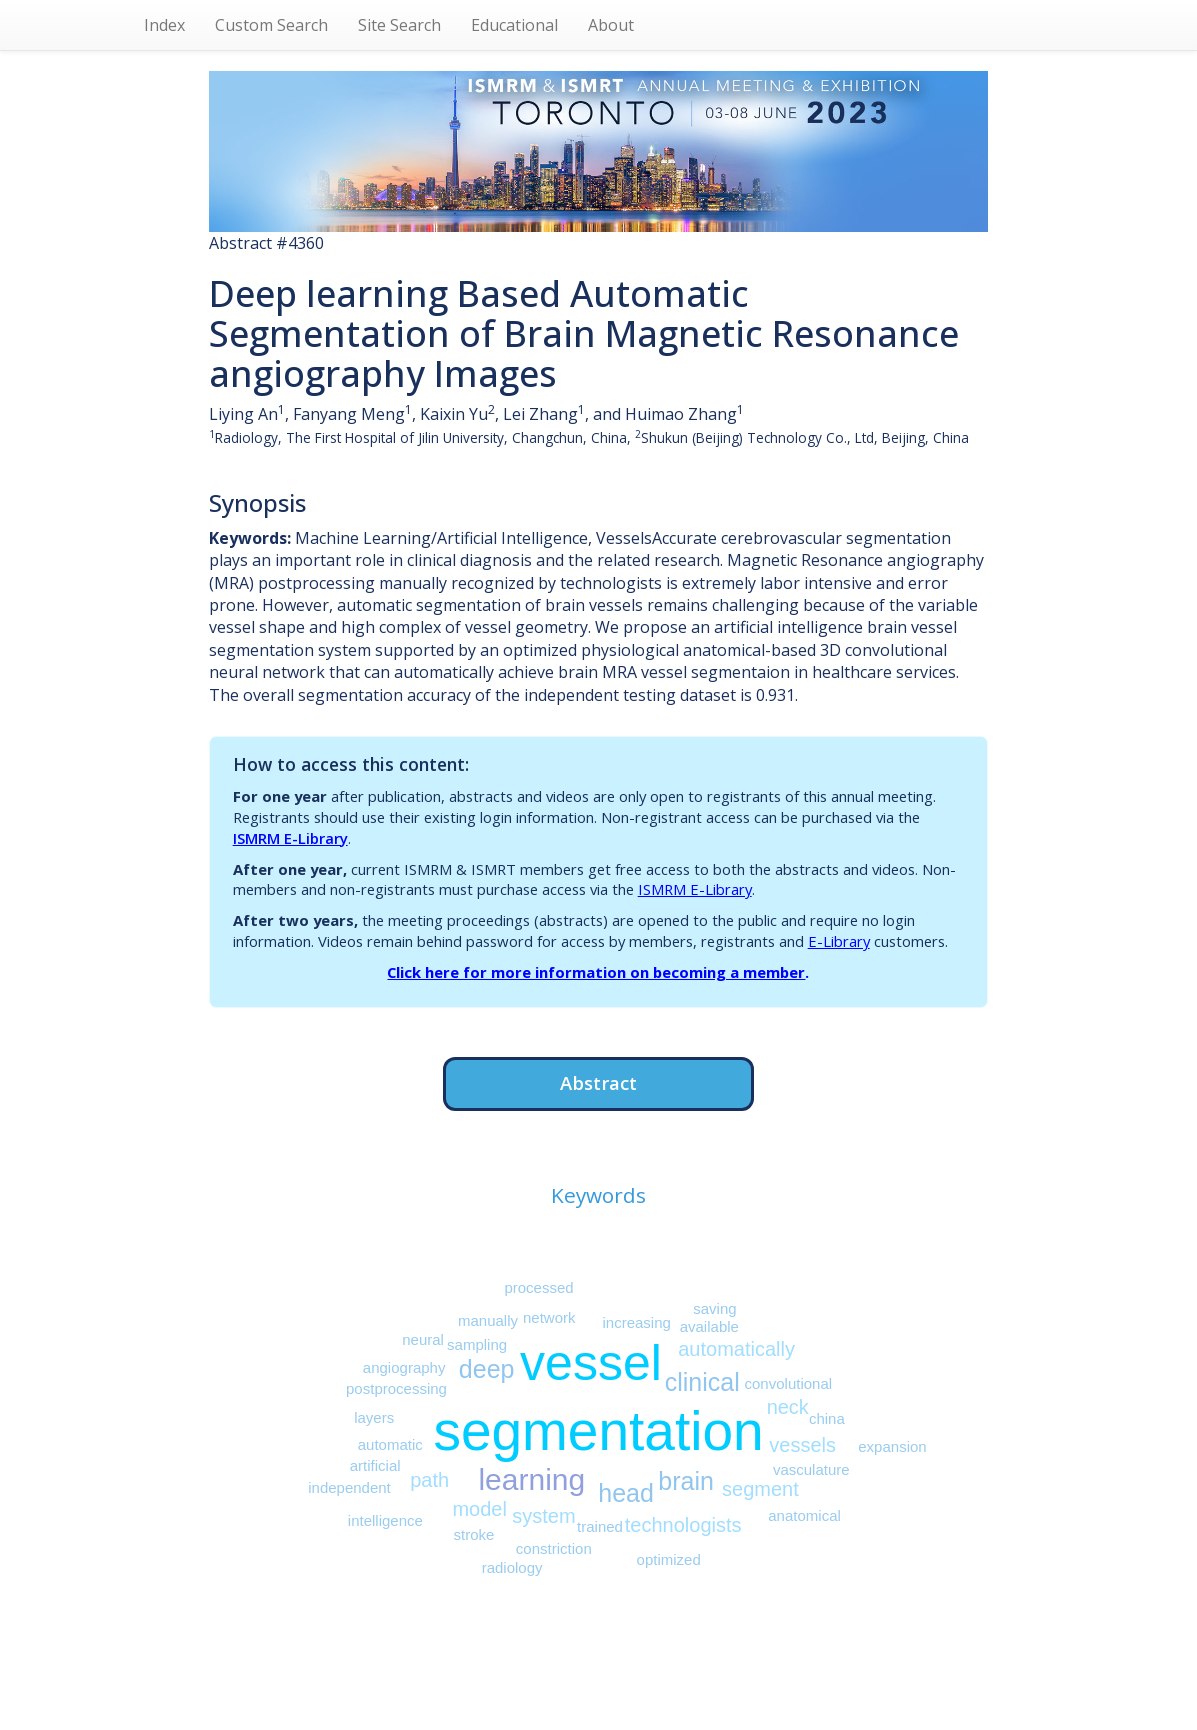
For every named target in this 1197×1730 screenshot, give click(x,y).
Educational (514, 25)
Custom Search (271, 25)
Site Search (399, 25)
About (611, 25)
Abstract (598, 1082)
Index (164, 25)
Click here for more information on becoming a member (596, 972)
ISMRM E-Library (290, 838)
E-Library (839, 941)
